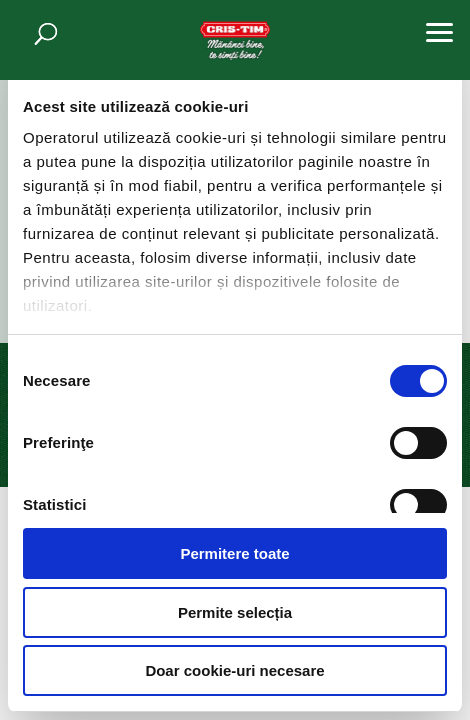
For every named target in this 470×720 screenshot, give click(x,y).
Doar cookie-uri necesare (234, 670)
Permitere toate (234, 553)
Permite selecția (235, 612)
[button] (440, 30)
